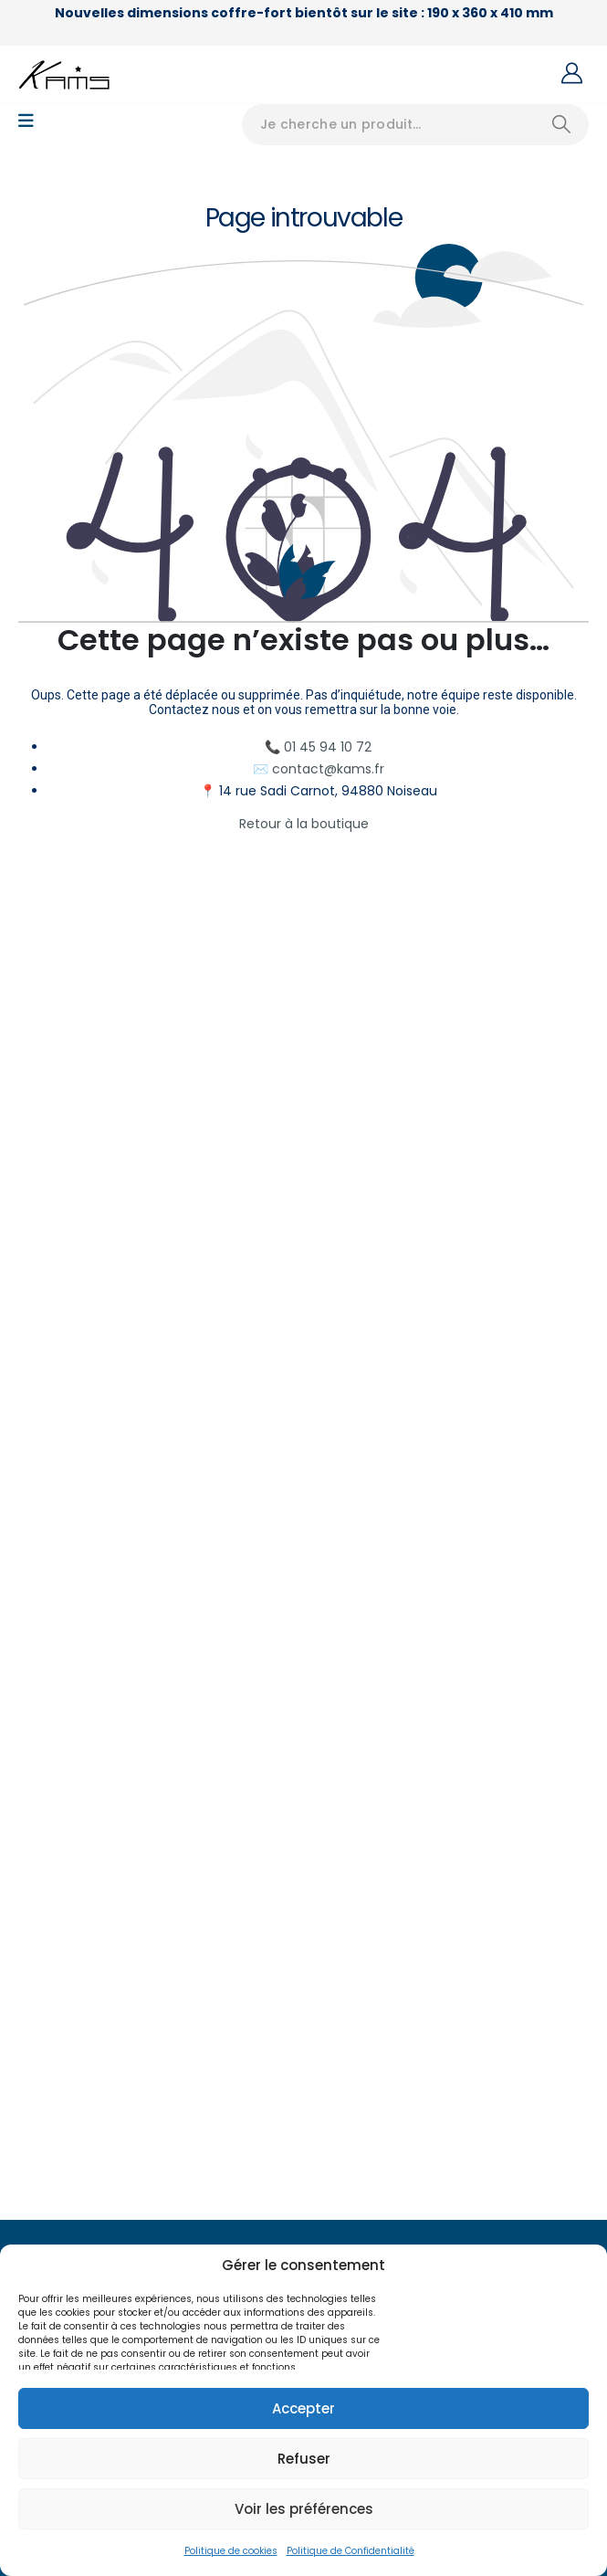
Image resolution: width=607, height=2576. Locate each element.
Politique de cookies (230, 2551)
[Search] (561, 124)
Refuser (303, 2458)
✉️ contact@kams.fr (318, 769)
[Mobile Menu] (26, 121)
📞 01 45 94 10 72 (318, 747)
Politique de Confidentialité (350, 2551)
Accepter (303, 2408)
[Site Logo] (64, 74)
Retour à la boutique (304, 824)
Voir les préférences (304, 2508)
